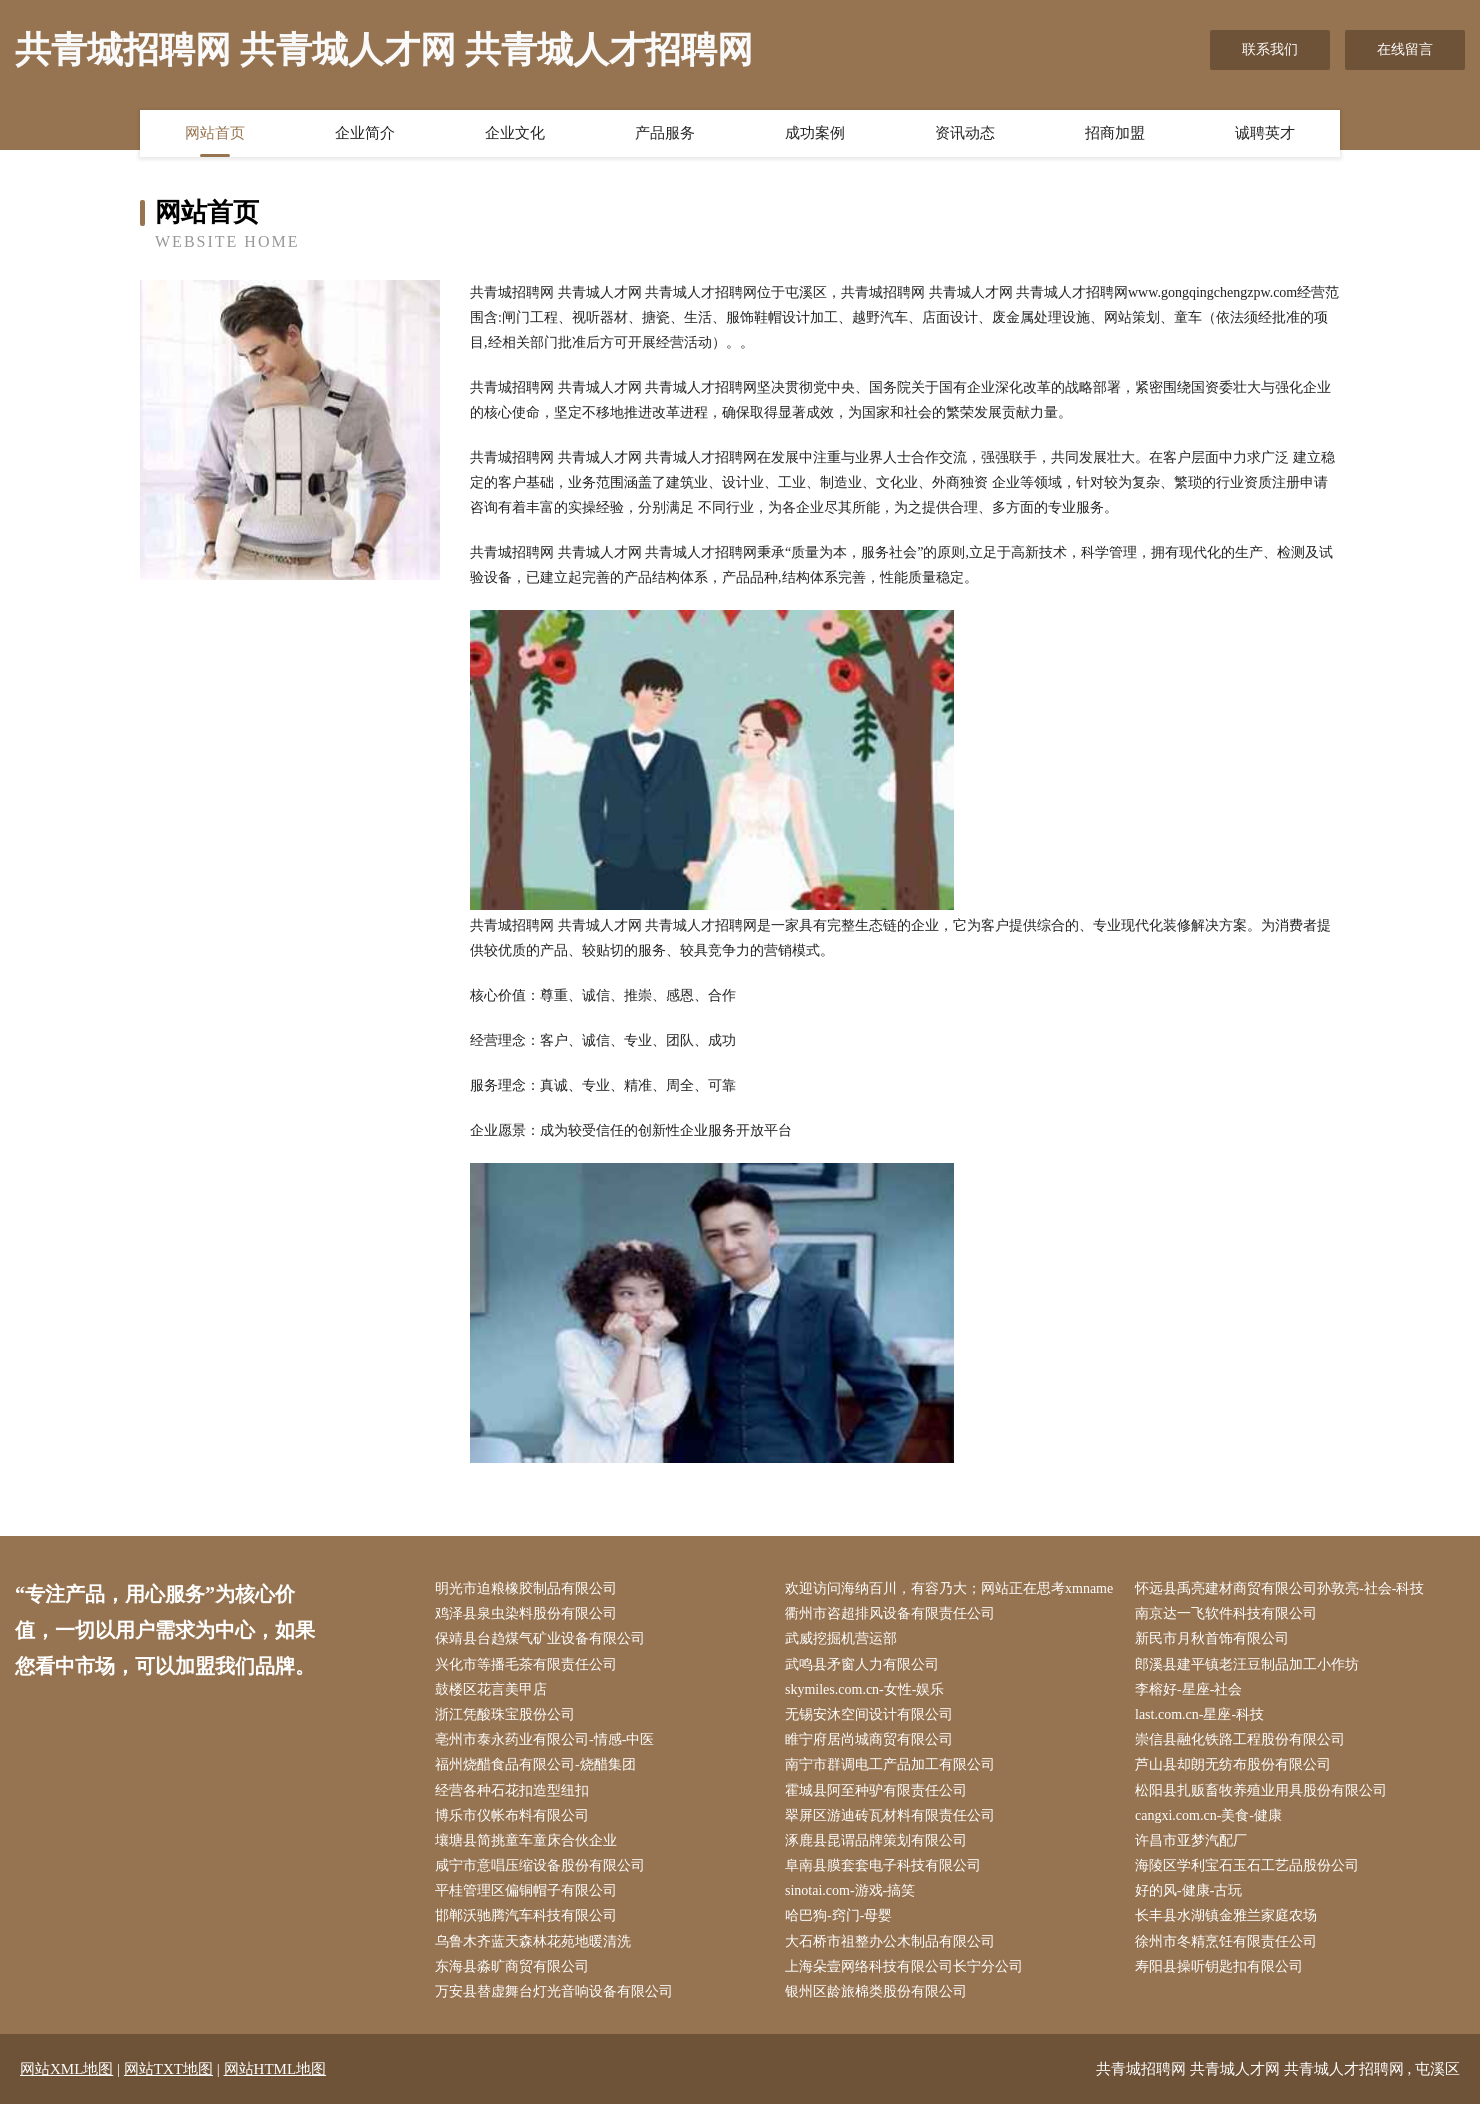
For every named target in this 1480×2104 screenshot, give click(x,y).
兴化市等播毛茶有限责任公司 (526, 1664)
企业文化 (515, 133)
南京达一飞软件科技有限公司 (1226, 1613)
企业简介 (365, 133)
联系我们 (1270, 49)
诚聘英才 (1265, 133)
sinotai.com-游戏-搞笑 (850, 1890)
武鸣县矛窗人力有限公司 (862, 1664)
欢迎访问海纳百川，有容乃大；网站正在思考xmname (949, 1588)
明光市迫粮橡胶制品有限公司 (526, 1588)
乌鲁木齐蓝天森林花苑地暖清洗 (533, 1941)
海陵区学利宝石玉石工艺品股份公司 (1247, 1865)
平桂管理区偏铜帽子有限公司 (526, 1890)
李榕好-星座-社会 (1188, 1689)
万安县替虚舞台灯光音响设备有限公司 (554, 1991)
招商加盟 (1115, 133)
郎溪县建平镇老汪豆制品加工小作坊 (1247, 1664)
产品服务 (665, 133)
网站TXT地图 (168, 2069)
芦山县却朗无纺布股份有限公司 (1233, 1764)
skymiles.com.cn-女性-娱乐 (864, 1689)
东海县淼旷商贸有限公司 (512, 1966)
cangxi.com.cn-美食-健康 (1208, 1815)
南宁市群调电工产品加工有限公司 (890, 1764)
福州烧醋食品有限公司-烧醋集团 (535, 1764)
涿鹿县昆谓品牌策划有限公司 (876, 1840)
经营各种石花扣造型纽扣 (512, 1790)
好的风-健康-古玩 (1188, 1890)
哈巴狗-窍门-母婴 (838, 1915)
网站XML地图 (66, 2069)
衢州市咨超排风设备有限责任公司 (890, 1613)
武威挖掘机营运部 (841, 1638)
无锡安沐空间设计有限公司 (869, 1714)
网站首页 (215, 133)
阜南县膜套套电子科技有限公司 (883, 1865)
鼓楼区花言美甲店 (491, 1689)
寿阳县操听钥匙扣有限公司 (1219, 1966)
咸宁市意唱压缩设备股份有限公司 (540, 1865)
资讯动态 (965, 133)
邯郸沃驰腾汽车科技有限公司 (526, 1915)
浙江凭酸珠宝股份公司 (505, 1714)
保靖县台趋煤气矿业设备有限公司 (540, 1638)
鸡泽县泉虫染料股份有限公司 (526, 1613)
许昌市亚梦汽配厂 (1191, 1840)
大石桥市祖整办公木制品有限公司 (890, 1941)
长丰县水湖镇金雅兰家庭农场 (1226, 1915)
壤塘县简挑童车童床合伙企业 (526, 1840)
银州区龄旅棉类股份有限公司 (876, 1991)
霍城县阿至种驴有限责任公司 (876, 1790)
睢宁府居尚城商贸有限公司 (869, 1739)
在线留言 (1405, 49)
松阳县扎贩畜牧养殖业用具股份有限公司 (1261, 1790)
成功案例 (815, 133)
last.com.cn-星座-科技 (1199, 1714)
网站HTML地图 (275, 2069)
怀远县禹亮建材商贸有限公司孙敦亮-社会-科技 (1279, 1588)
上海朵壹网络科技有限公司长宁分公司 (904, 1966)
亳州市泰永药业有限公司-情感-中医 (544, 1739)
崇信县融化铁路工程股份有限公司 (1240, 1739)
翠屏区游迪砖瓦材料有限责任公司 (890, 1815)
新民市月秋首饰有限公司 (1212, 1638)
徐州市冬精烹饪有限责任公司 (1226, 1941)
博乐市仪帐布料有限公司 (512, 1815)
